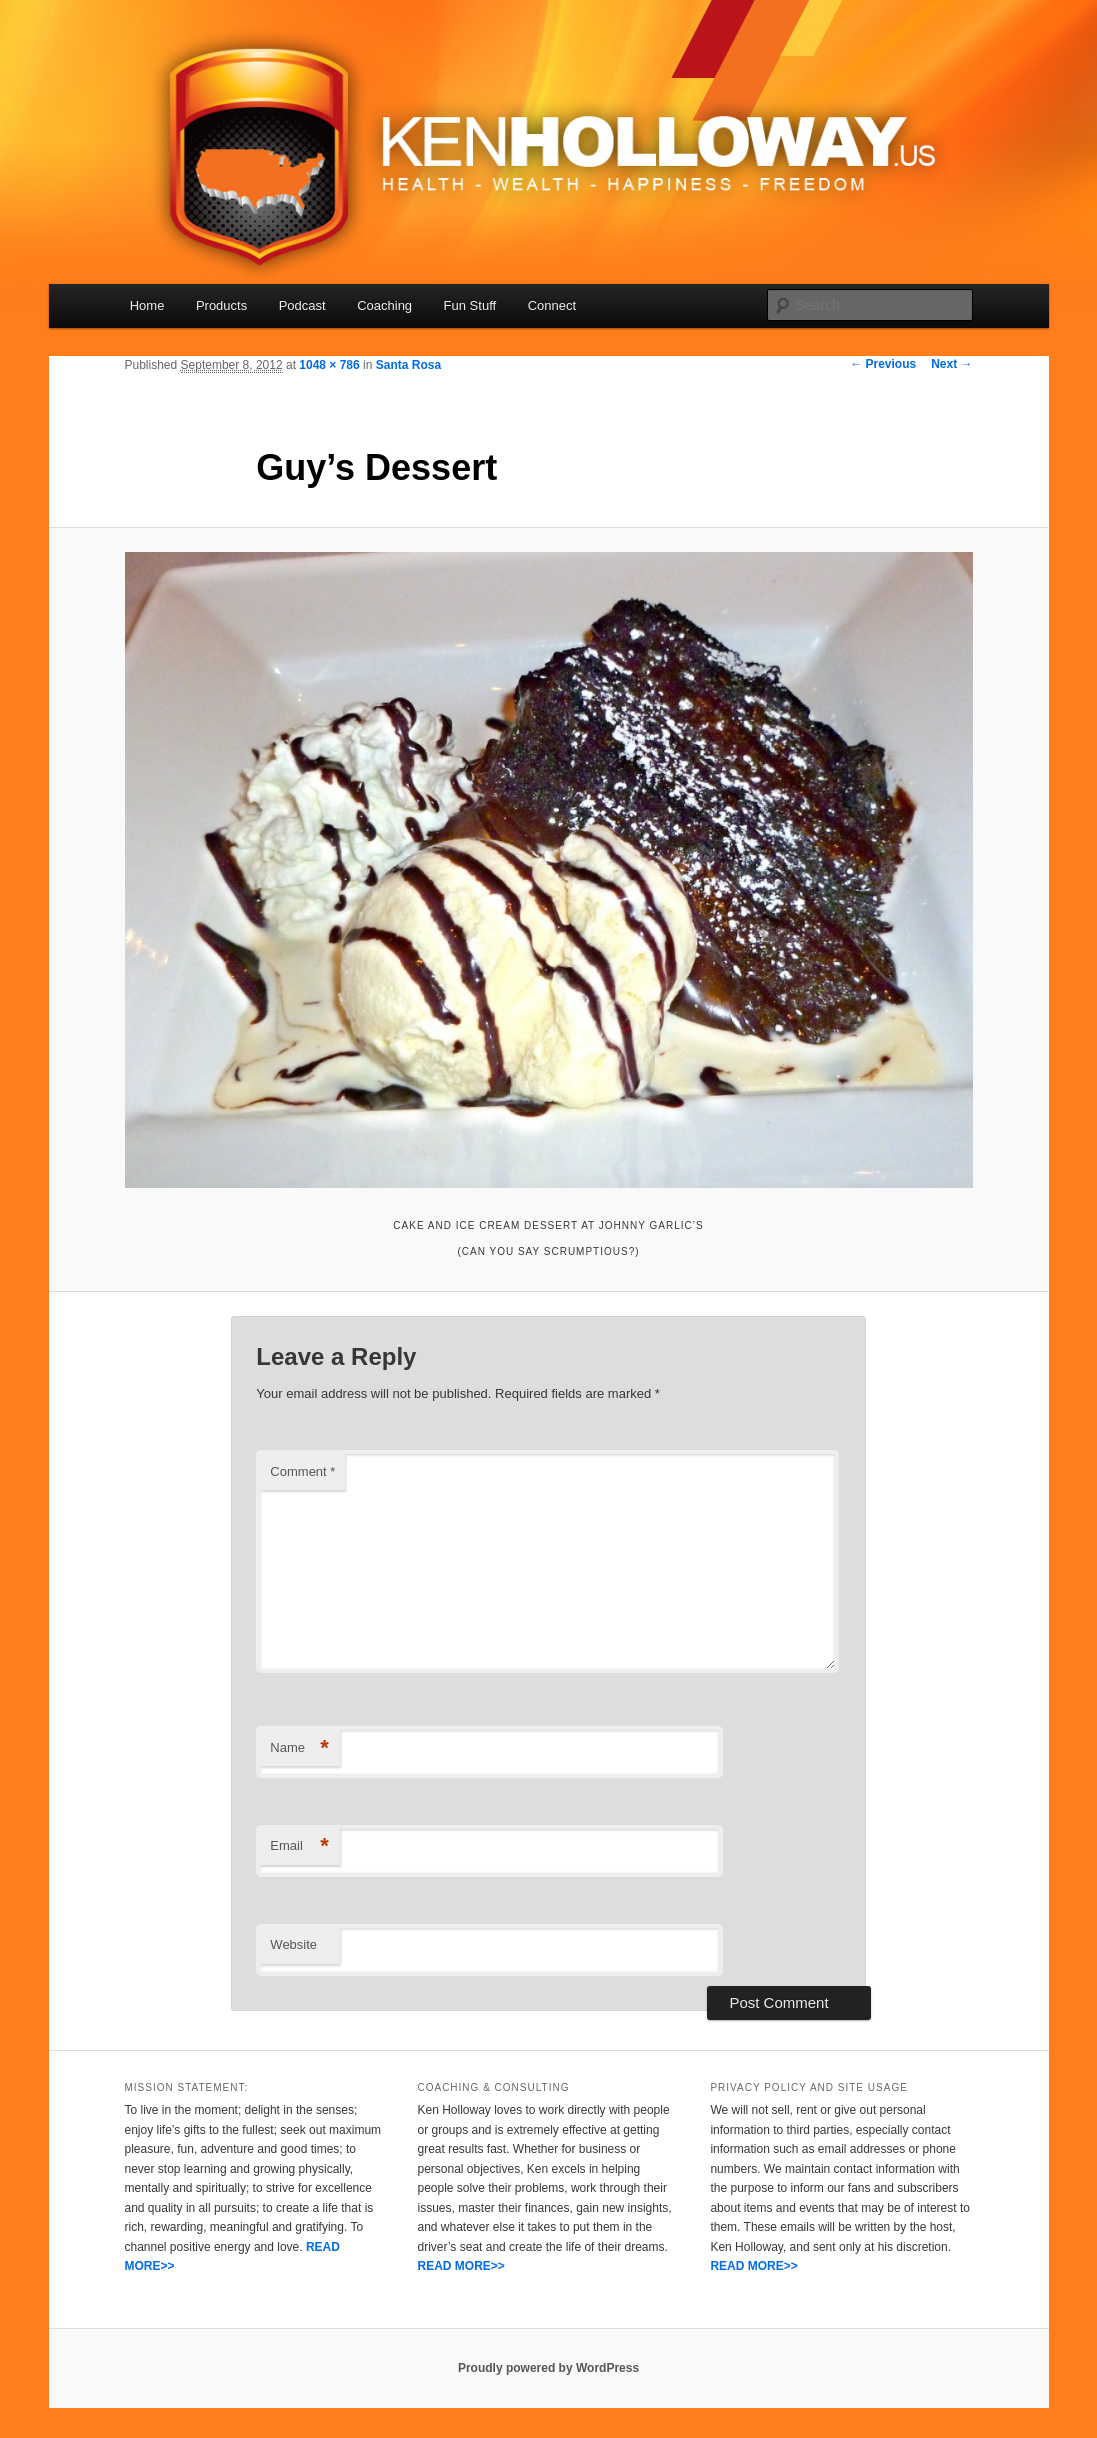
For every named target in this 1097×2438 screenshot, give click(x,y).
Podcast (302, 305)
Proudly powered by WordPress (548, 2368)
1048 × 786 (329, 365)
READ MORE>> (460, 2266)
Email (299, 1846)
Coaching (384, 305)
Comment (302, 1471)
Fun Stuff (470, 305)
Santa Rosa (408, 365)
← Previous (883, 364)
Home (147, 305)
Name (299, 1748)
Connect (552, 305)
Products (221, 305)
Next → (951, 364)
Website (293, 1944)
